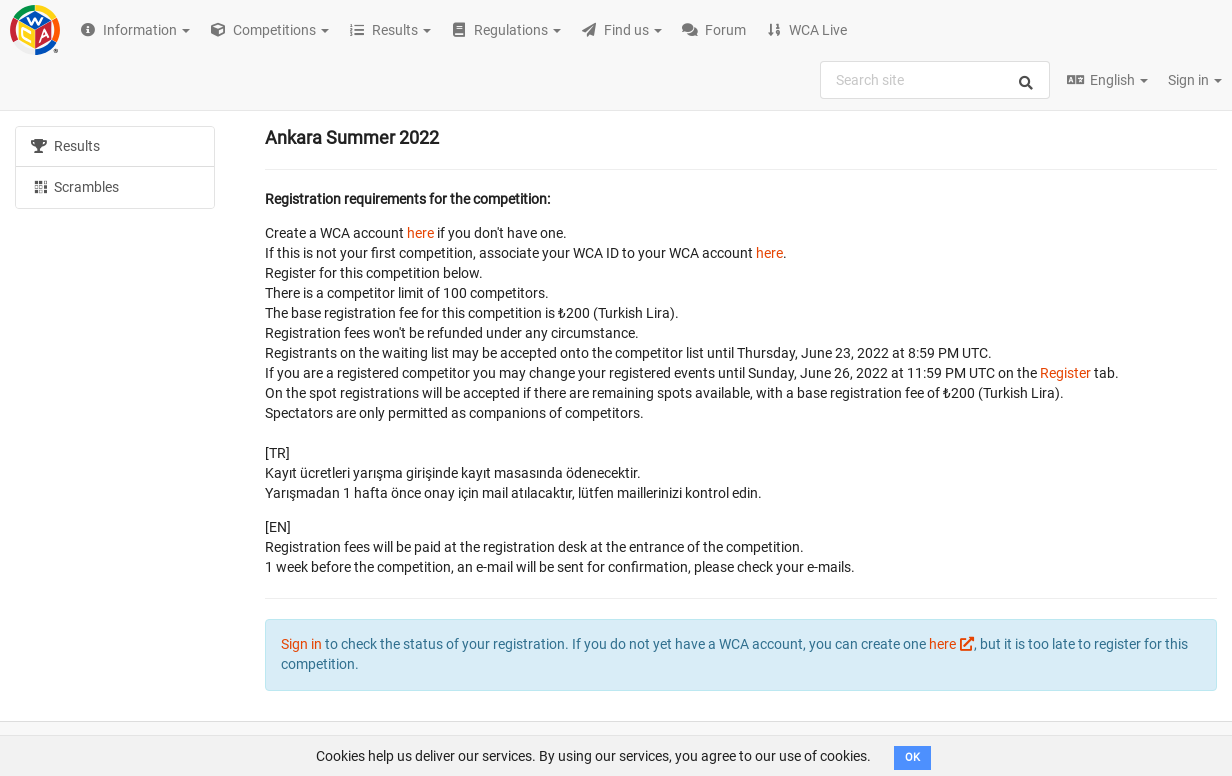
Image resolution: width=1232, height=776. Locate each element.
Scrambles (75, 186)
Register (1065, 373)
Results (65, 146)
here (420, 233)
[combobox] (935, 80)
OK (912, 757)
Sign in (1195, 80)
